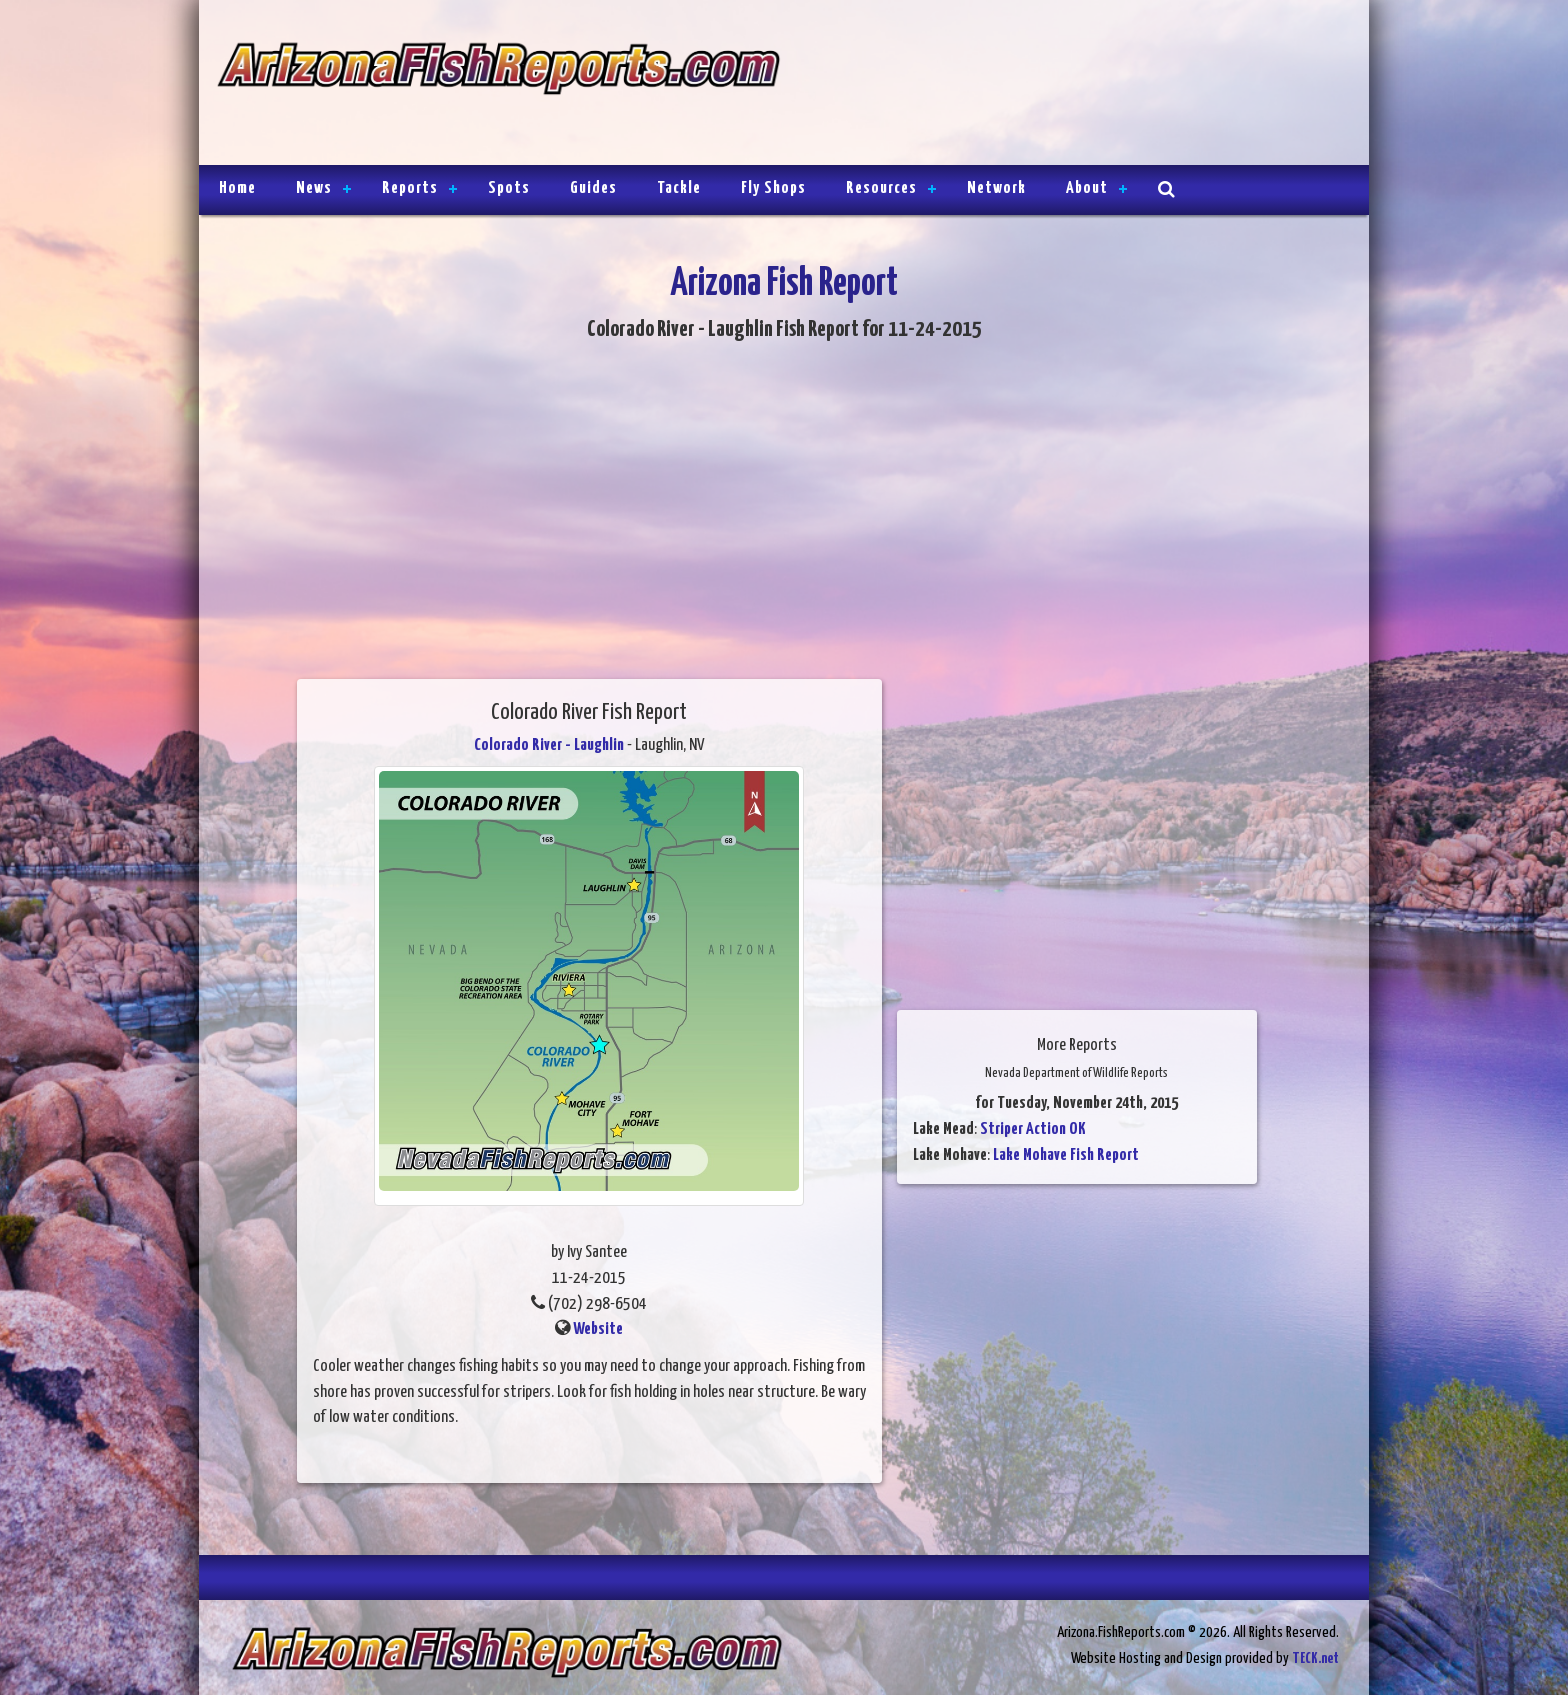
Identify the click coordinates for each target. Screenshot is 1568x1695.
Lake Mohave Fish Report (1066, 1155)
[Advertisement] (1066, 85)
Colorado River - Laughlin (549, 745)
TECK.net (1315, 1658)
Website (598, 1329)
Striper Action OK (1033, 1129)
